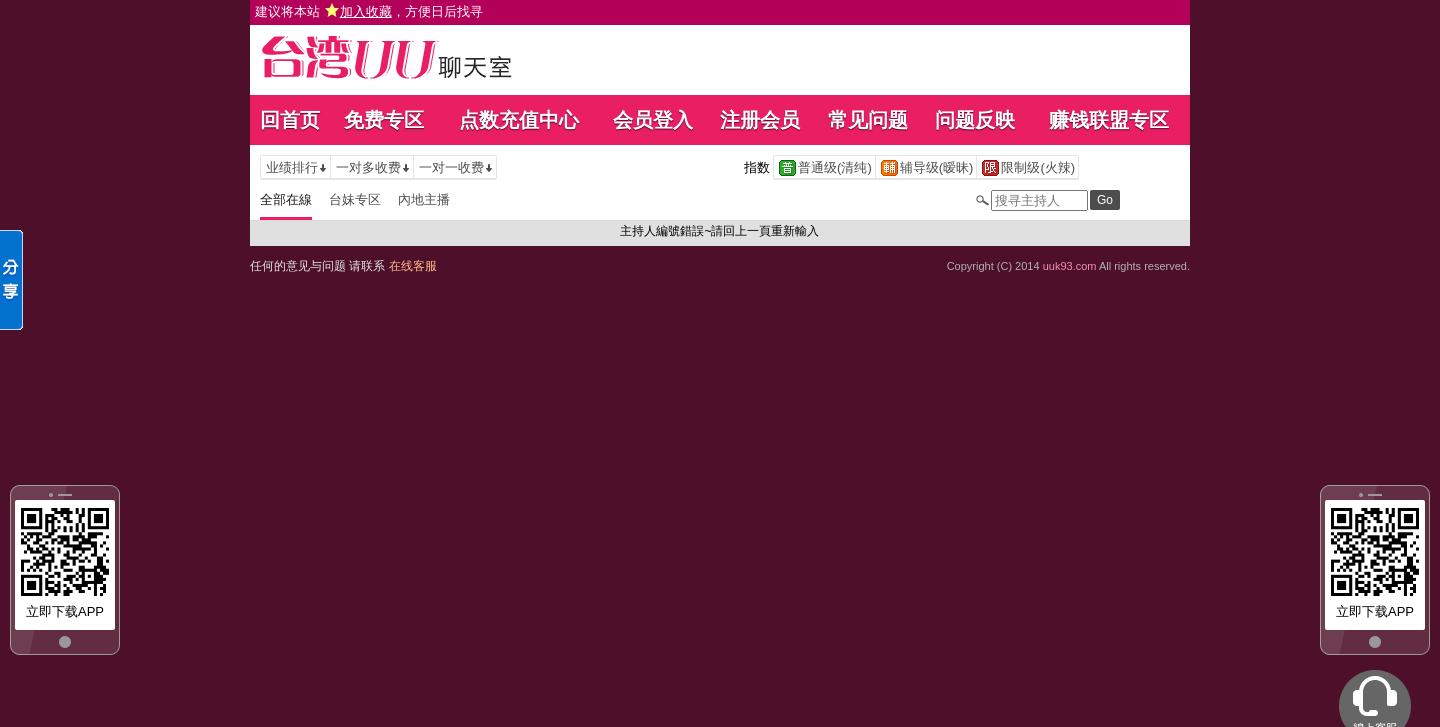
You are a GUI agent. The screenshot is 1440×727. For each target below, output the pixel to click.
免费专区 (384, 120)
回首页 (290, 120)
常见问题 (868, 120)
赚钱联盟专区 (1109, 120)
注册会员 (760, 120)
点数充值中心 (519, 120)
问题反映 (975, 120)
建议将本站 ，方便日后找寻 (369, 11)
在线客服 (413, 266)
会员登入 (653, 120)
